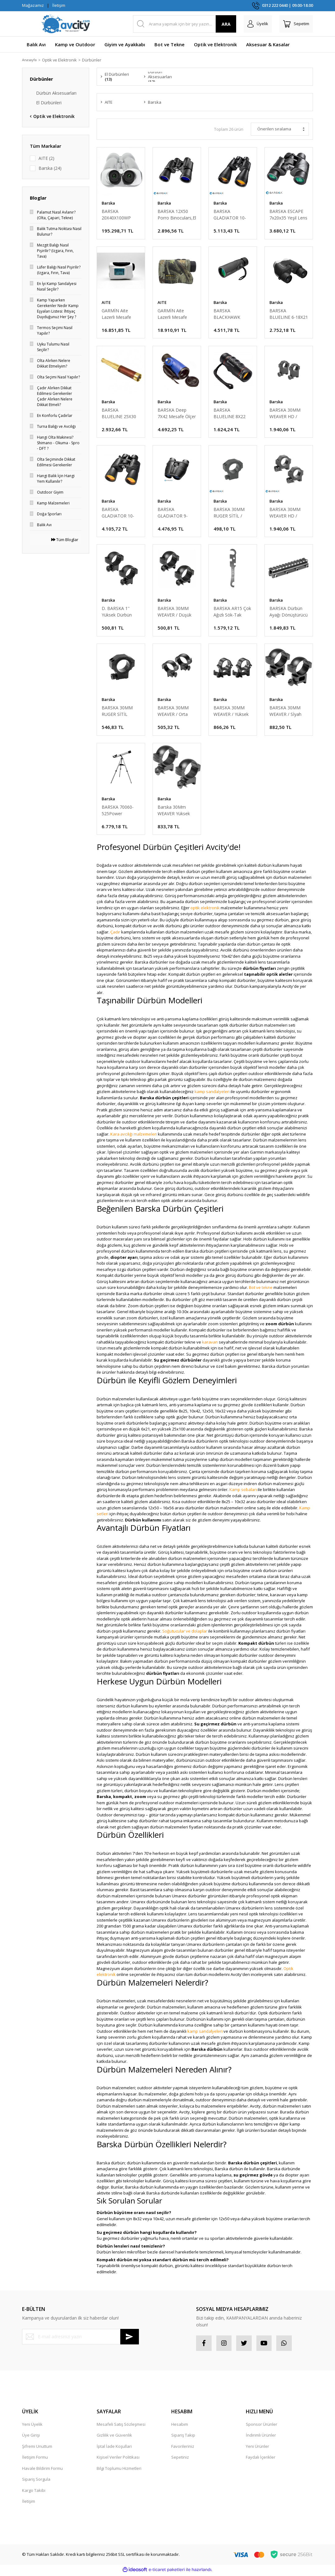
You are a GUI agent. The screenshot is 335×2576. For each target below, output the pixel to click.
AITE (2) (46, 158)
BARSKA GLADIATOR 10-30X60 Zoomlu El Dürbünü (230, 215)
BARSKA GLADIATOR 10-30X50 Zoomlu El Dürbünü (119, 513)
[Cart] (296, 24)
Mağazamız (33, 5)
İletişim (58, 5)
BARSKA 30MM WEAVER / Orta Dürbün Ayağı (173, 712)
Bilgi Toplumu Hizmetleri (119, 2470)
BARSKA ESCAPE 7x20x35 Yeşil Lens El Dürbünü (288, 215)
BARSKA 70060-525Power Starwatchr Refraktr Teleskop (119, 812)
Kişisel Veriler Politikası (118, 2459)
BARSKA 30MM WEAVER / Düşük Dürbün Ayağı (174, 613)
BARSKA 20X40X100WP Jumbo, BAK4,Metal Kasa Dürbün (119, 215)
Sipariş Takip (183, 2437)
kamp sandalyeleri (212, 1093)
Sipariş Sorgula (36, 2481)
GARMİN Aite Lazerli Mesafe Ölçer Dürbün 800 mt (175, 314)
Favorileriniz (182, 2448)
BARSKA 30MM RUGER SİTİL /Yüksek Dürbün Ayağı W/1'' (117, 712)
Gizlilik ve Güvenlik (114, 2437)
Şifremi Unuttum (37, 2448)
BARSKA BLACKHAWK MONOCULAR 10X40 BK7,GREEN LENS (232, 314)
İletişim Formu (35, 2459)
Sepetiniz (180, 2459)
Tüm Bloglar (64, 539)
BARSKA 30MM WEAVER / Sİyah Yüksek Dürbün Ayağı (285, 712)
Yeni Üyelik (32, 2426)
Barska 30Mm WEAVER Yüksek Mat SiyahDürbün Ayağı (175, 812)
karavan (210, 1343)
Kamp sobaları (243, 1491)
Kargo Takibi (33, 2492)
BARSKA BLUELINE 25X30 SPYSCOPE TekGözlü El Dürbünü (119, 414)
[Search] (184, 24)
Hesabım (179, 2426)
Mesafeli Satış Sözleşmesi (121, 2426)
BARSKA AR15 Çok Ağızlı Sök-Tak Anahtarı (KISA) (232, 613)
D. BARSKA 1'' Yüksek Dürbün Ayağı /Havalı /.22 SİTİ (119, 613)
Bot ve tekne (261, 1289)
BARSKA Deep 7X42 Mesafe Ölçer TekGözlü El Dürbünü (177, 414)
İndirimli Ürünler (261, 2437)
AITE (106, 302)
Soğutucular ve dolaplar (184, 1632)
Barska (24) (50, 168)
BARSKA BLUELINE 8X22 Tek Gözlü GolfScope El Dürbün (229, 414)
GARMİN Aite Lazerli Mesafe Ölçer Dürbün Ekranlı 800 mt (116, 314)
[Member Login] (258, 24)
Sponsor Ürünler (261, 2426)
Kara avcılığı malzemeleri (133, 1135)
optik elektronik (205, 909)
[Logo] (65, 23)
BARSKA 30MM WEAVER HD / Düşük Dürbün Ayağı (285, 513)
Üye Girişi (31, 2437)
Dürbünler (95, 60)
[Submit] (129, 2338)
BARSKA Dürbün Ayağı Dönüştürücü (288, 613)
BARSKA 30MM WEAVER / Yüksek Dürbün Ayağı (231, 712)
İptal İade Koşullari (114, 2448)
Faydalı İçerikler (260, 2459)
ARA (226, 24)
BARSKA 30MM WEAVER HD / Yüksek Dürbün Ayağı (285, 414)
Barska (108, 203)
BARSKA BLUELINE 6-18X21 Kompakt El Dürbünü (288, 314)
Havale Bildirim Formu (42, 2470)
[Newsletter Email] (80, 2338)
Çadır (115, 933)
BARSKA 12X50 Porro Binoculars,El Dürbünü (177, 215)
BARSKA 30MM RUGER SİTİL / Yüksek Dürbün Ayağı (229, 513)
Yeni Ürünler (257, 2448)
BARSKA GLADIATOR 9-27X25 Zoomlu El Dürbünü (175, 513)
